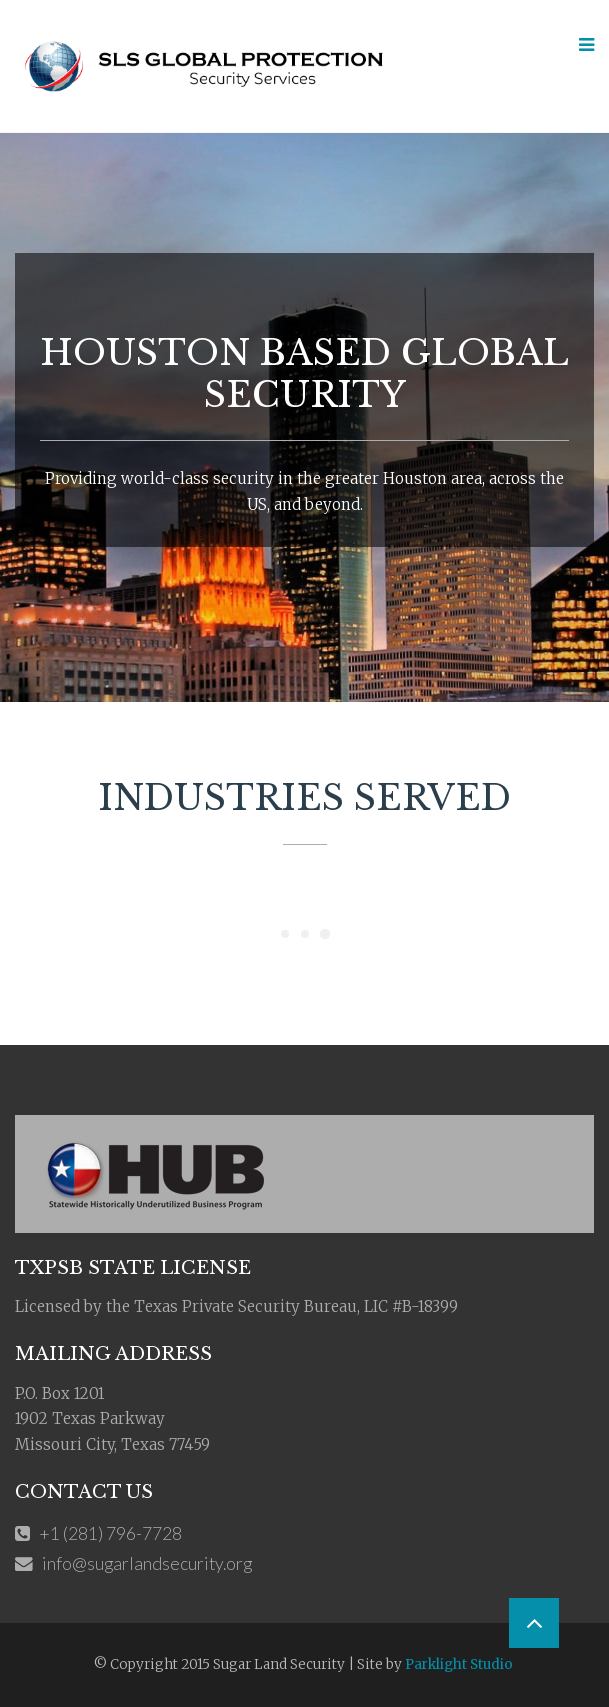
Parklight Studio (459, 1664)
